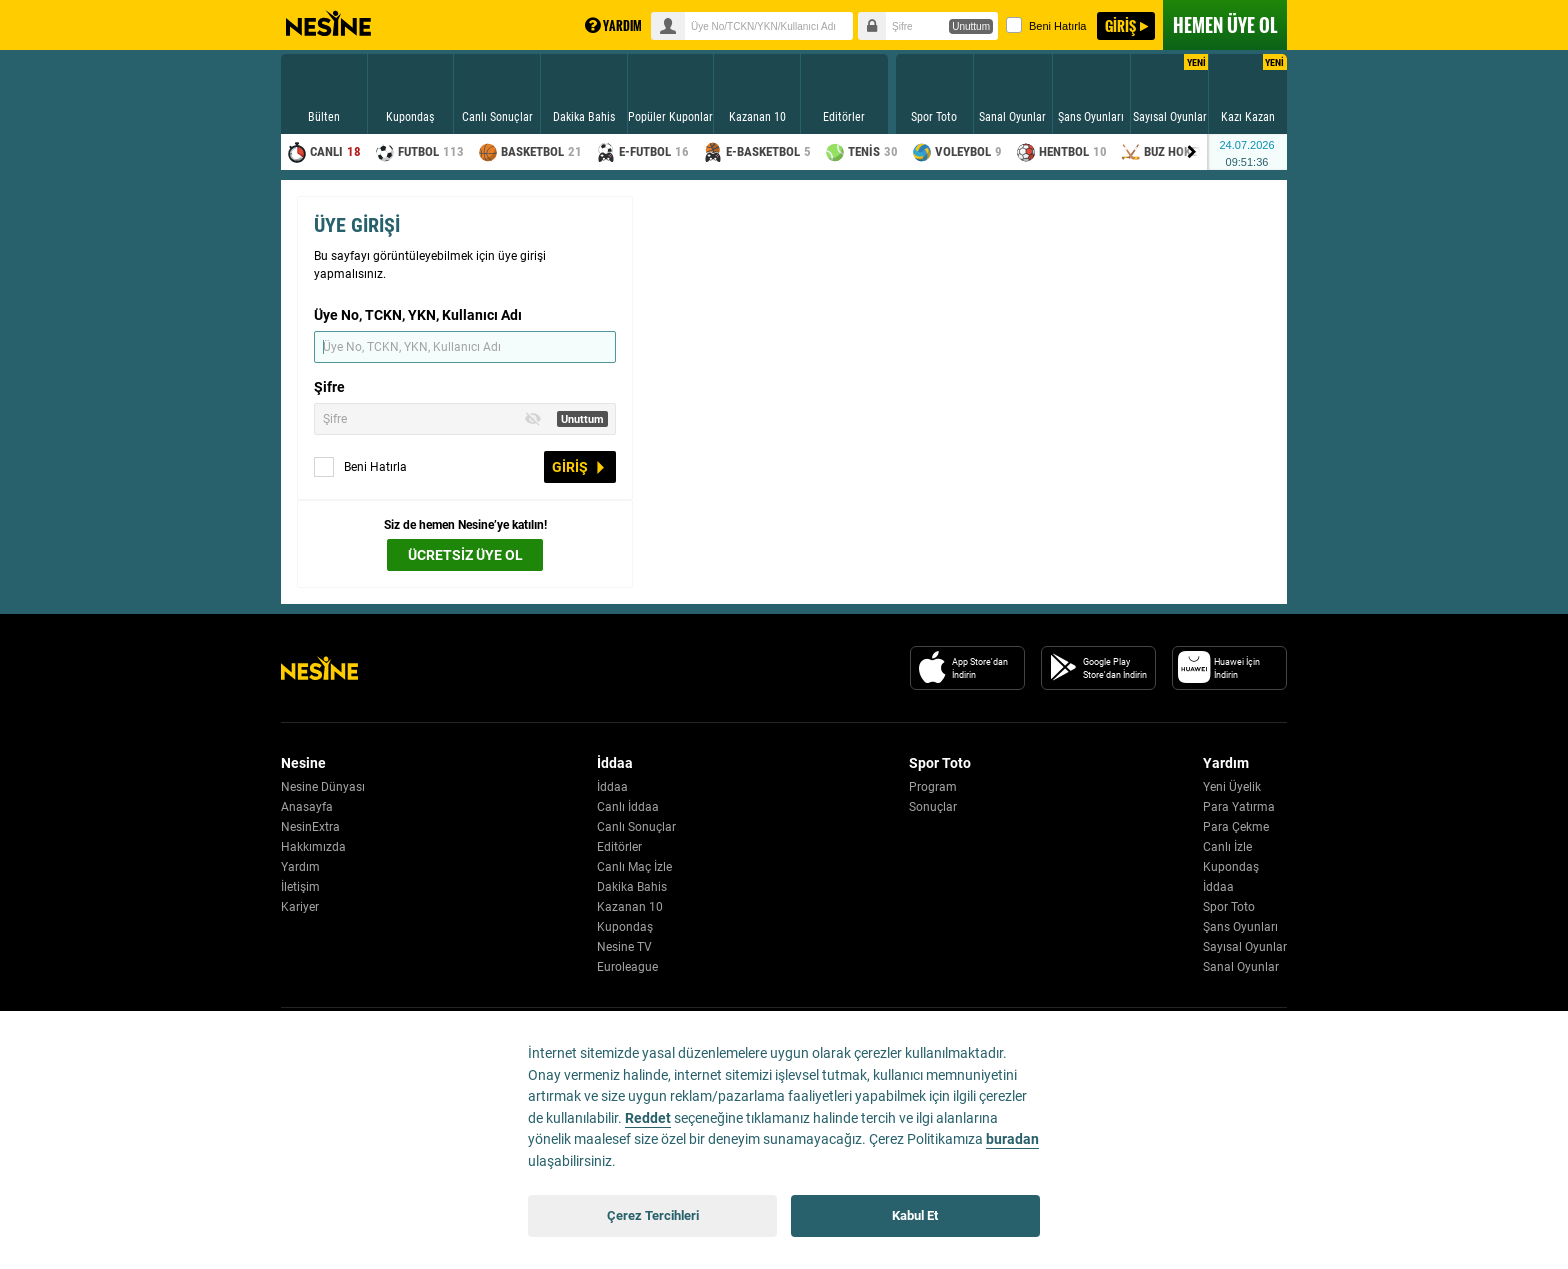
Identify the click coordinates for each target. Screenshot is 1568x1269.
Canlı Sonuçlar (636, 827)
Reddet (648, 1118)
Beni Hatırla (1046, 25)
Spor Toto (1229, 907)
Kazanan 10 (630, 907)
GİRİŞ (1120, 25)
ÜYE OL (1225, 25)
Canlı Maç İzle (634, 867)
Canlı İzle (1227, 847)
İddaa (612, 787)
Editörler (619, 847)
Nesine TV (624, 947)
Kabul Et (915, 1215)
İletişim (300, 887)
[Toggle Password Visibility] (533, 419)
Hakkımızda (313, 847)
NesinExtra (310, 827)
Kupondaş (625, 927)
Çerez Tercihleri (653, 1215)
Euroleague (627, 967)
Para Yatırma (1239, 807)
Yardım (300, 867)
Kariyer (300, 907)
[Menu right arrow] (1192, 152)
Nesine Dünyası (323, 787)
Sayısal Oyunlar (1245, 947)
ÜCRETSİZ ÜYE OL (465, 555)
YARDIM (613, 25)
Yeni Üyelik (1232, 787)
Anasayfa (307, 807)
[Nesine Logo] (319, 668)
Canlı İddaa (628, 807)
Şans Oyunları (1240, 927)
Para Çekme (1236, 827)
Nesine (328, 24)
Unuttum (971, 26)
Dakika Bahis (632, 887)
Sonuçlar (933, 807)
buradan (1012, 1139)
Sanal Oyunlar (1241, 967)
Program (933, 787)
